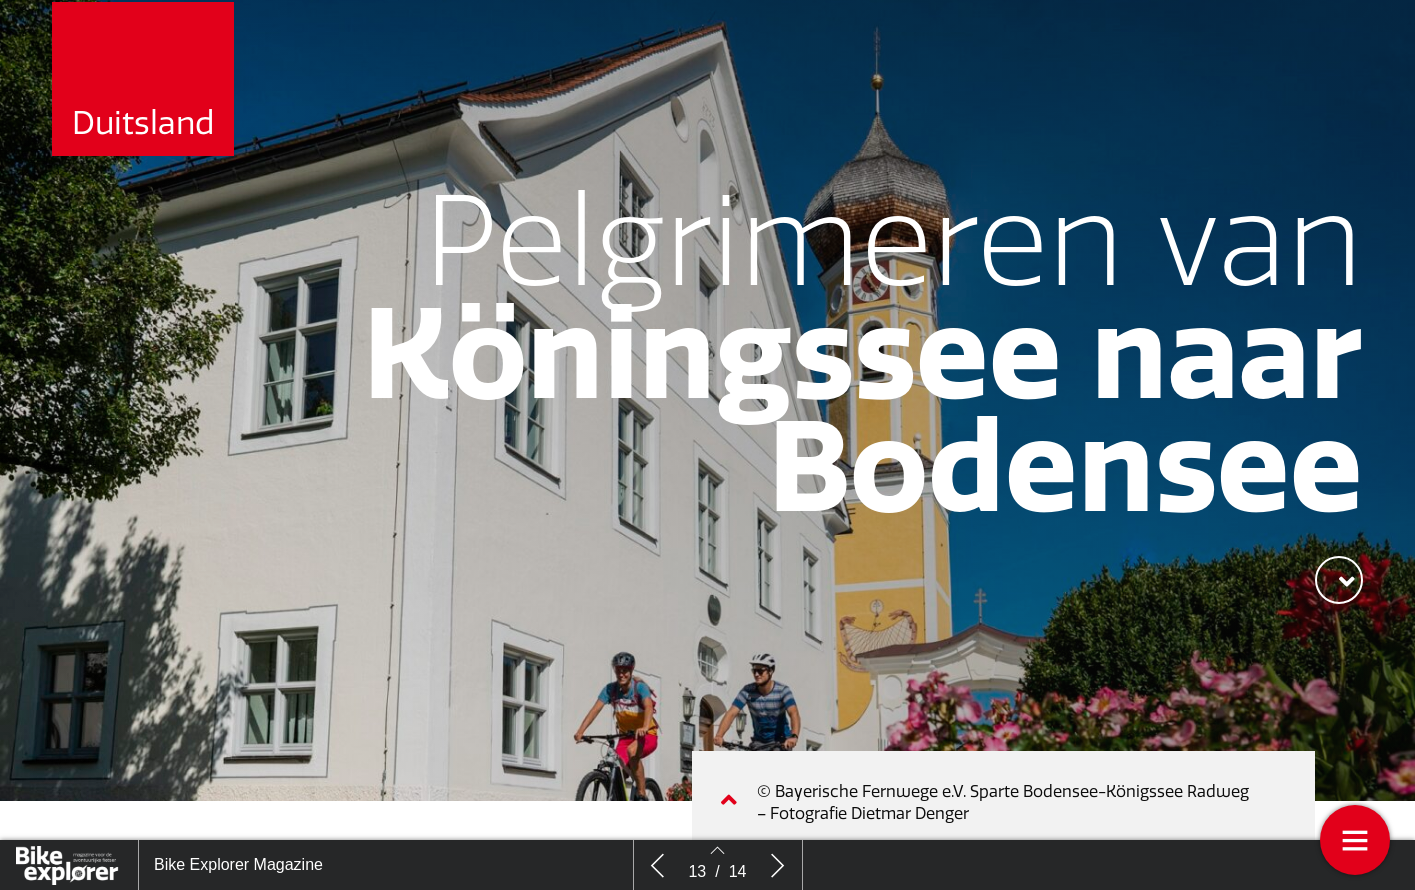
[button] (1339, 580)
